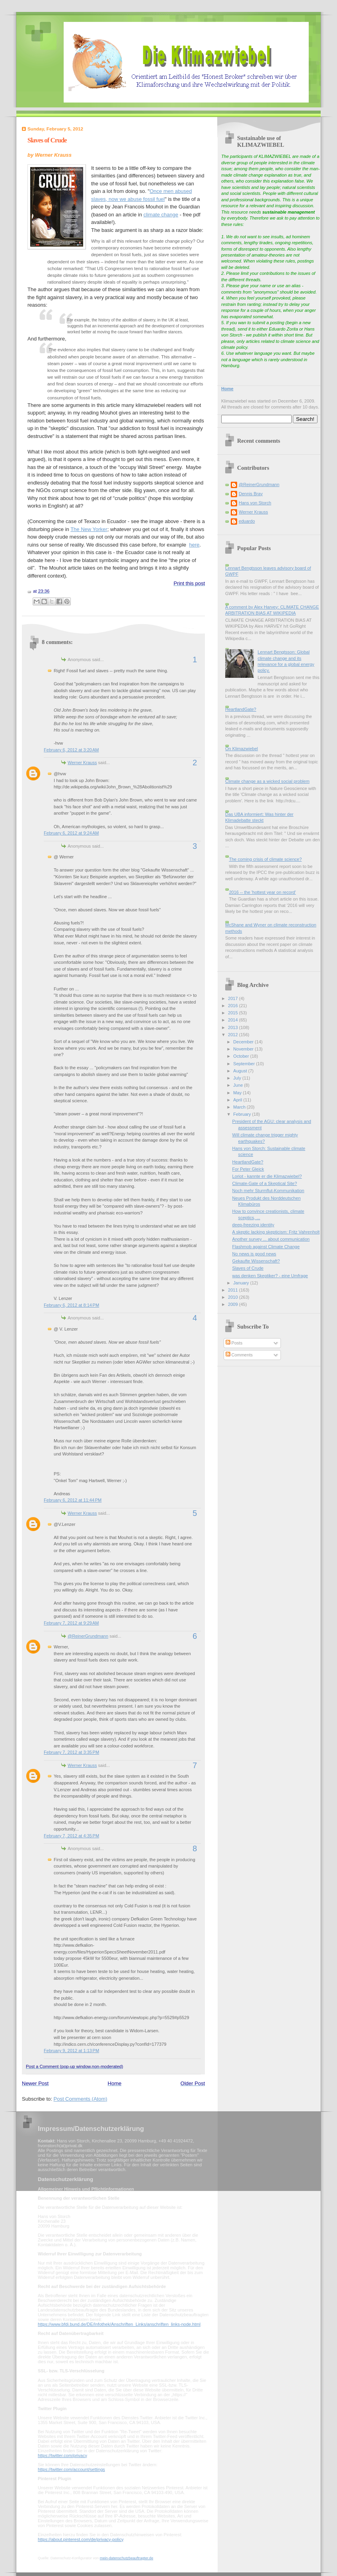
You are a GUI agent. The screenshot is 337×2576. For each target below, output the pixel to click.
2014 (233, 1020)
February (242, 1114)
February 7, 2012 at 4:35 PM (71, 1835)
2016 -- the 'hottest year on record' (262, 892)
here (194, 545)
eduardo (247, 521)
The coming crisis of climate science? (265, 859)
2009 (233, 1304)
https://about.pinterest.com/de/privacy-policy (80, 2539)
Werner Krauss (82, 762)
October (241, 1056)
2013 (233, 1027)
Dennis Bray (251, 493)
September (244, 1063)
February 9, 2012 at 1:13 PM (71, 2050)
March (240, 1107)
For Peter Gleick (248, 1169)
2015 (233, 1012)
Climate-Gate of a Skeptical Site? (264, 1183)
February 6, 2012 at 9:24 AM (71, 833)
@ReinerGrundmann (88, 1636)
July (237, 1078)
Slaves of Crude (47, 140)
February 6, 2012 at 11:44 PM (72, 1500)
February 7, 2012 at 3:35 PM (71, 1752)
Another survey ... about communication (271, 1239)
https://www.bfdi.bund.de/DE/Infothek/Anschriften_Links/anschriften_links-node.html (119, 2324)
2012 (233, 1034)
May (238, 1092)
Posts (234, 1343)
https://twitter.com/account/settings (71, 2469)
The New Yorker (88, 529)
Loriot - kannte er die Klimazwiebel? (267, 1176)
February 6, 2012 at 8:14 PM (71, 1305)
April (238, 1099)
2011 (233, 1290)
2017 (233, 998)
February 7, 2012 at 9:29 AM (71, 1623)
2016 (233, 1005)
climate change (161, 215)
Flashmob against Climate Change (266, 1246)
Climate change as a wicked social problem (267, 781)
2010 (233, 1297)
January (241, 1282)
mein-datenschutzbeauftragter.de (126, 2558)
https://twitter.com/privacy (62, 2455)
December (244, 1041)
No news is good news (254, 1253)
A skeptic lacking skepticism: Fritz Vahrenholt (276, 1232)
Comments (239, 1354)
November (244, 1049)
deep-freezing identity (253, 1224)
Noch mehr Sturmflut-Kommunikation (268, 1190)
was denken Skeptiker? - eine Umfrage (270, 1275)
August (240, 1070)
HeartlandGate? (240, 709)
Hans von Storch (255, 502)
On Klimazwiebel (241, 748)
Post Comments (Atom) (80, 2099)
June (238, 1085)
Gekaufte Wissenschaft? (256, 1261)
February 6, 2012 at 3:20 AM (71, 749)
